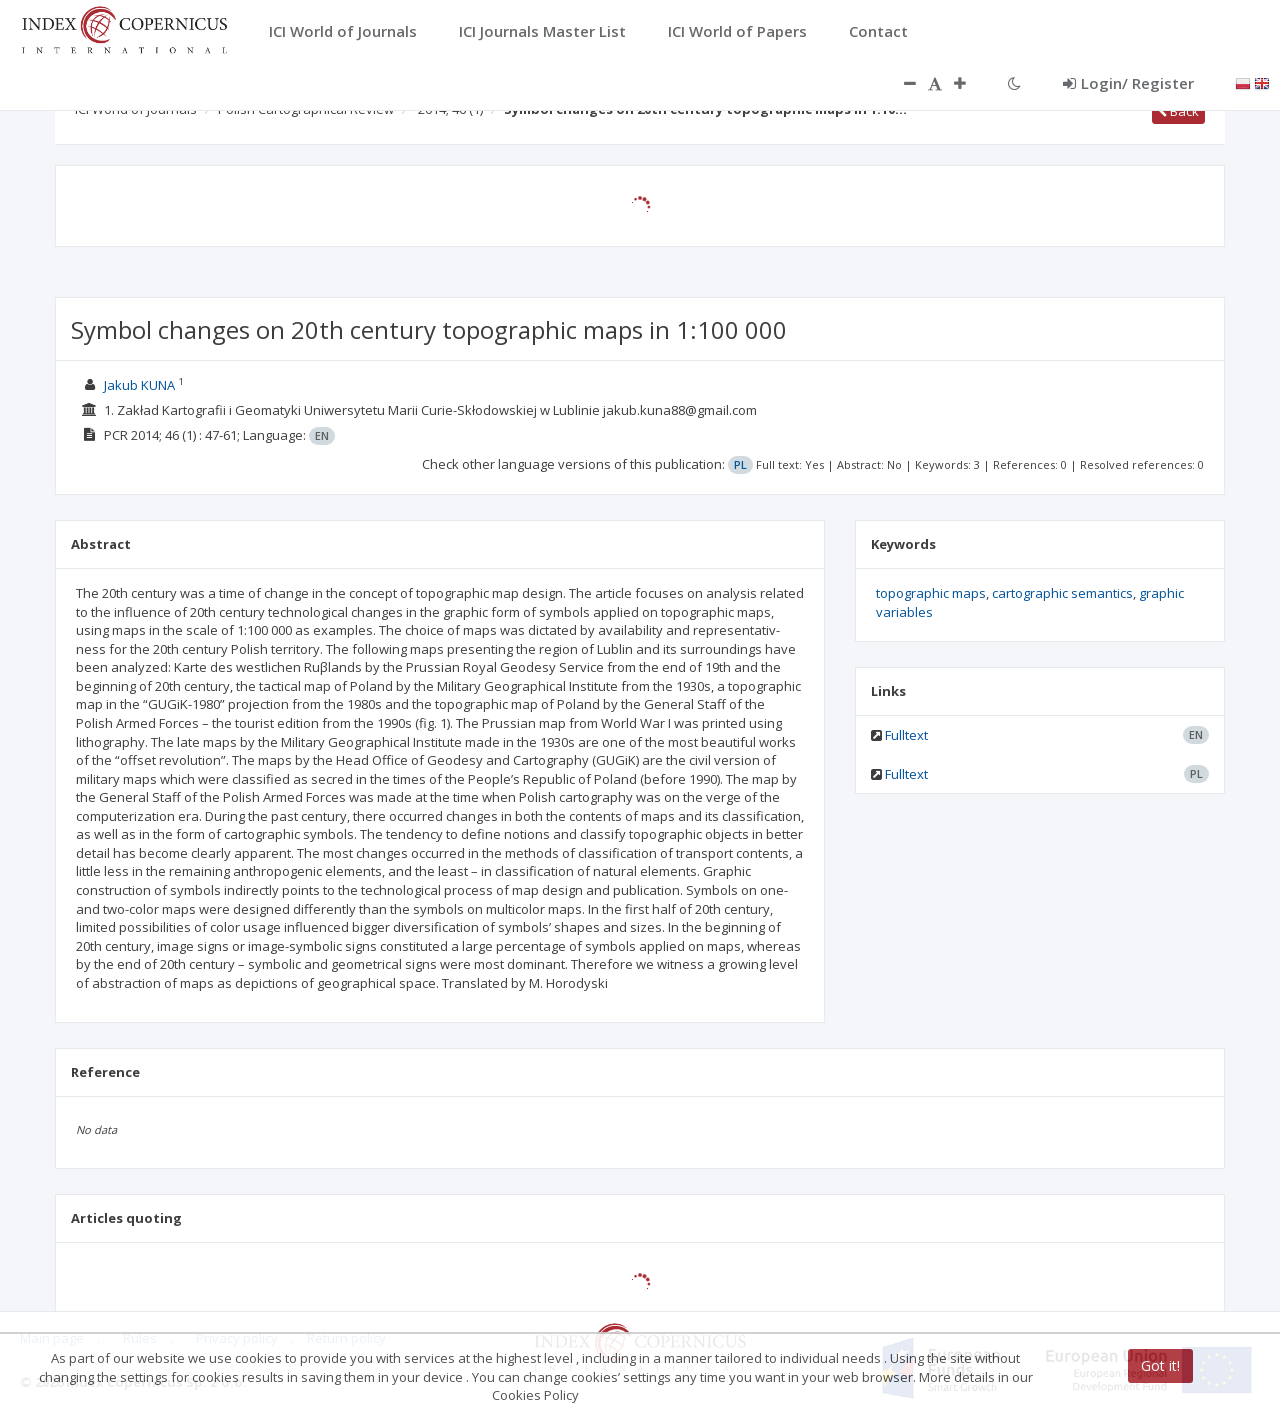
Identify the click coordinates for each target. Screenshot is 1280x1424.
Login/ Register (1128, 83)
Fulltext (906, 735)
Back (1178, 111)
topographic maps (931, 593)
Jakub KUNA (139, 385)
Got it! (1160, 1365)
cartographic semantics (1062, 593)
